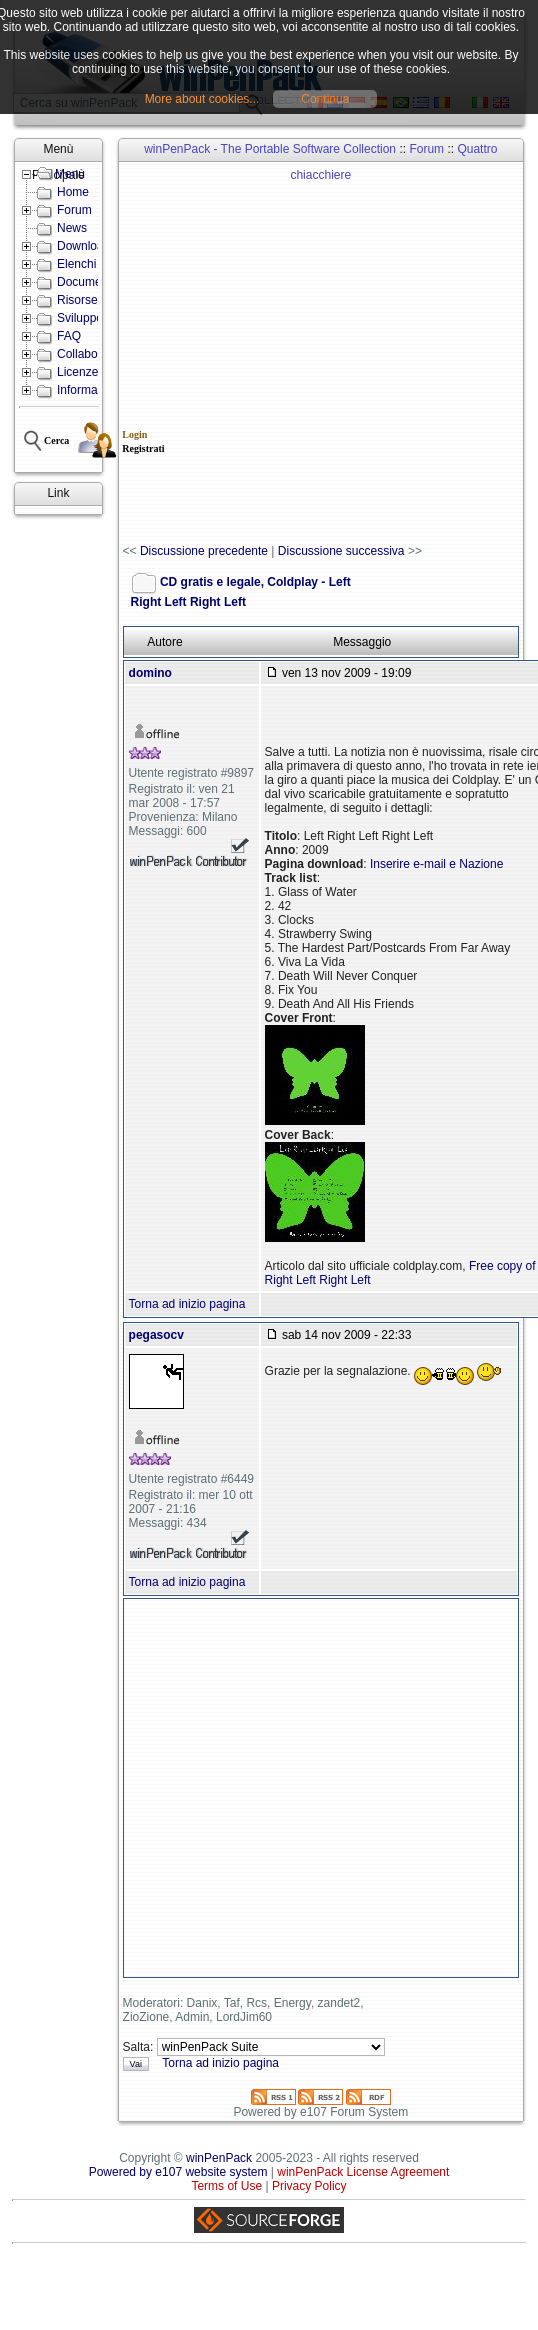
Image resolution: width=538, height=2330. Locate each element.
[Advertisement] (220, 353)
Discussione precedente (204, 551)
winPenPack (219, 2158)
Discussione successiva (341, 551)
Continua (325, 99)
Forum (426, 149)
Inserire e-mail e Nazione (436, 864)
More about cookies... (202, 99)
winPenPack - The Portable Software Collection (270, 149)
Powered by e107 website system (178, 2172)
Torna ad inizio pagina (187, 1304)
